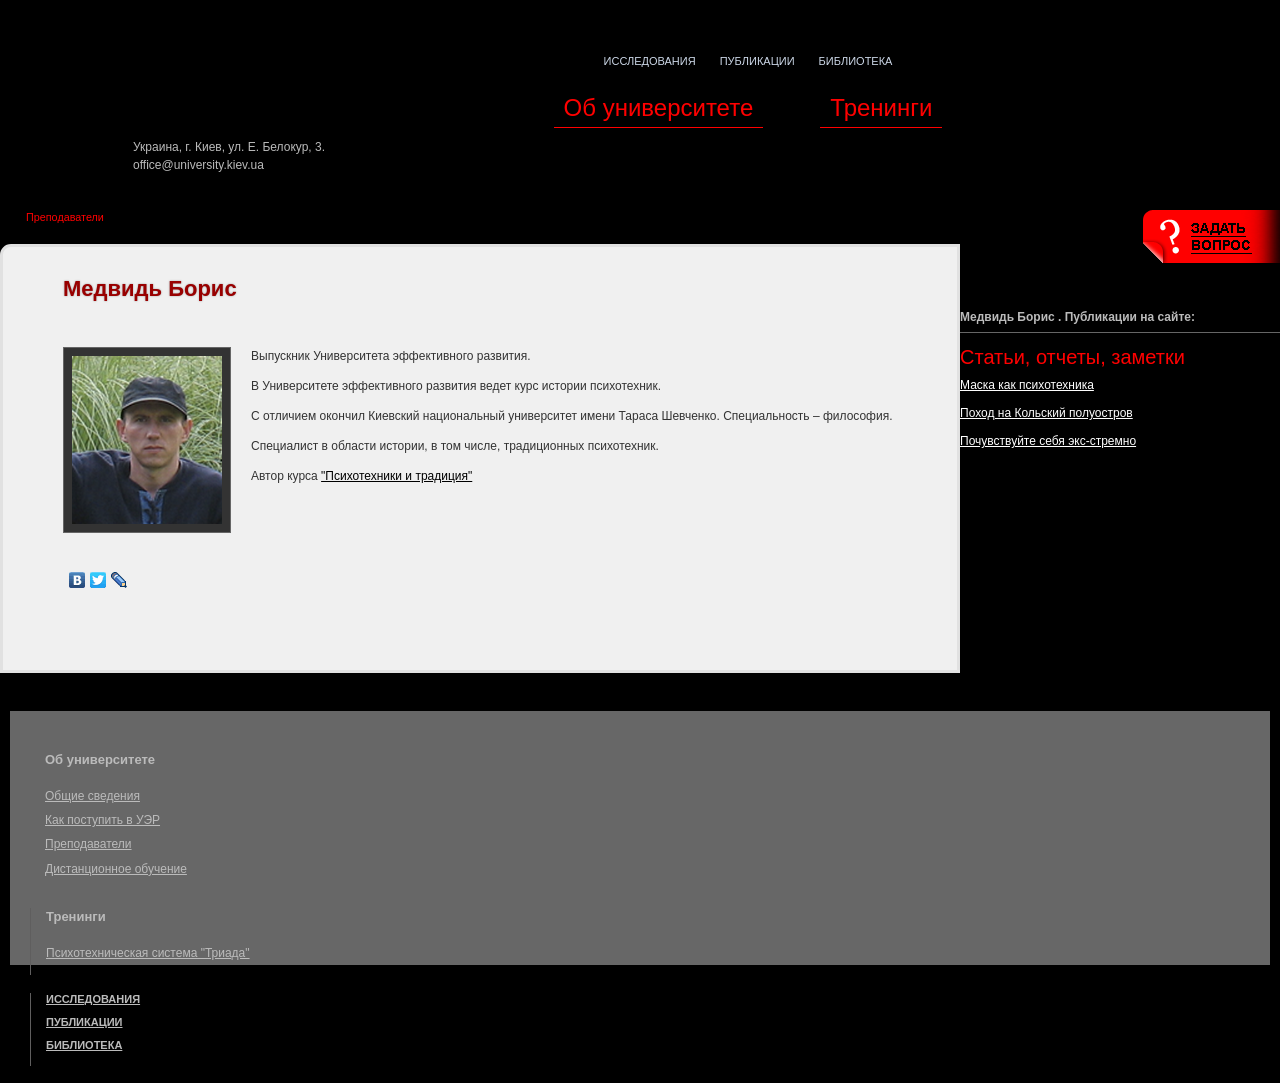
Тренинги (881, 107)
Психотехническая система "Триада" (148, 953)
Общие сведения (92, 796)
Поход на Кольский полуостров (1046, 413)
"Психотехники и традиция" (396, 476)
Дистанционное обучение (116, 869)
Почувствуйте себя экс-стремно (1048, 441)
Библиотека (856, 61)
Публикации (757, 61)
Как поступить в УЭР (102, 820)
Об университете (659, 107)
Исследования (650, 61)
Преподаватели (65, 217)
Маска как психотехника (1027, 385)
